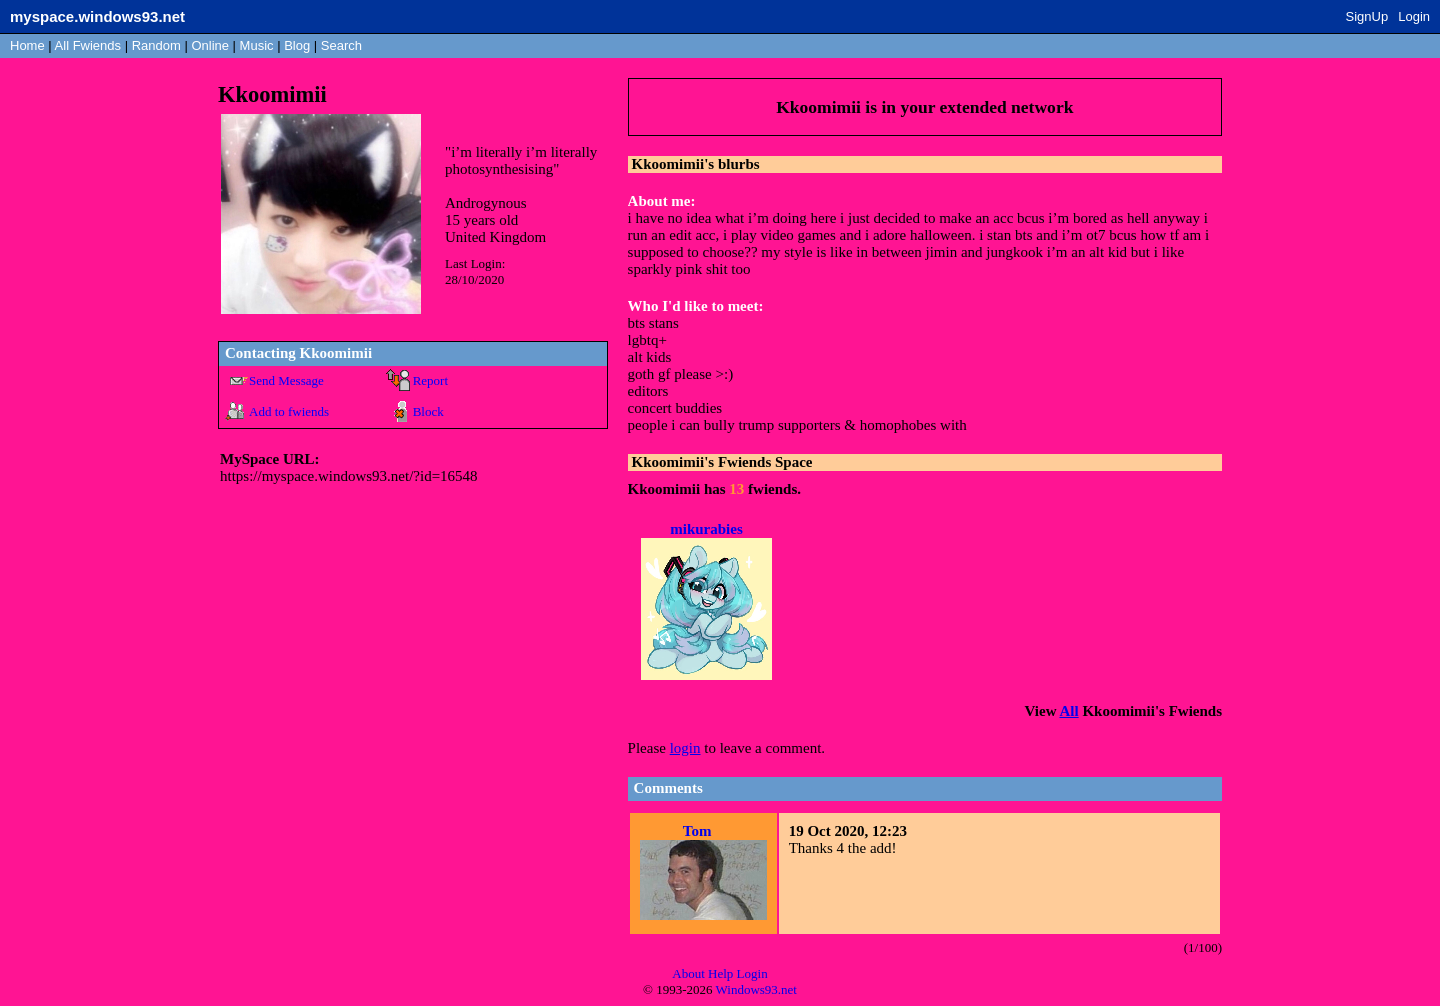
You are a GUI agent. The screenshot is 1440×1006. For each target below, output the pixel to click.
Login (1414, 16)
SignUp (1367, 16)
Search (341, 45)
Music (257, 45)
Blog (297, 45)
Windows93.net (756, 989)
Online (210, 45)
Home (27, 45)
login (685, 748)
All (88, 45)
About (688, 973)
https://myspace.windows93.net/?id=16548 (349, 476)
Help (720, 973)
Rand (156, 45)
